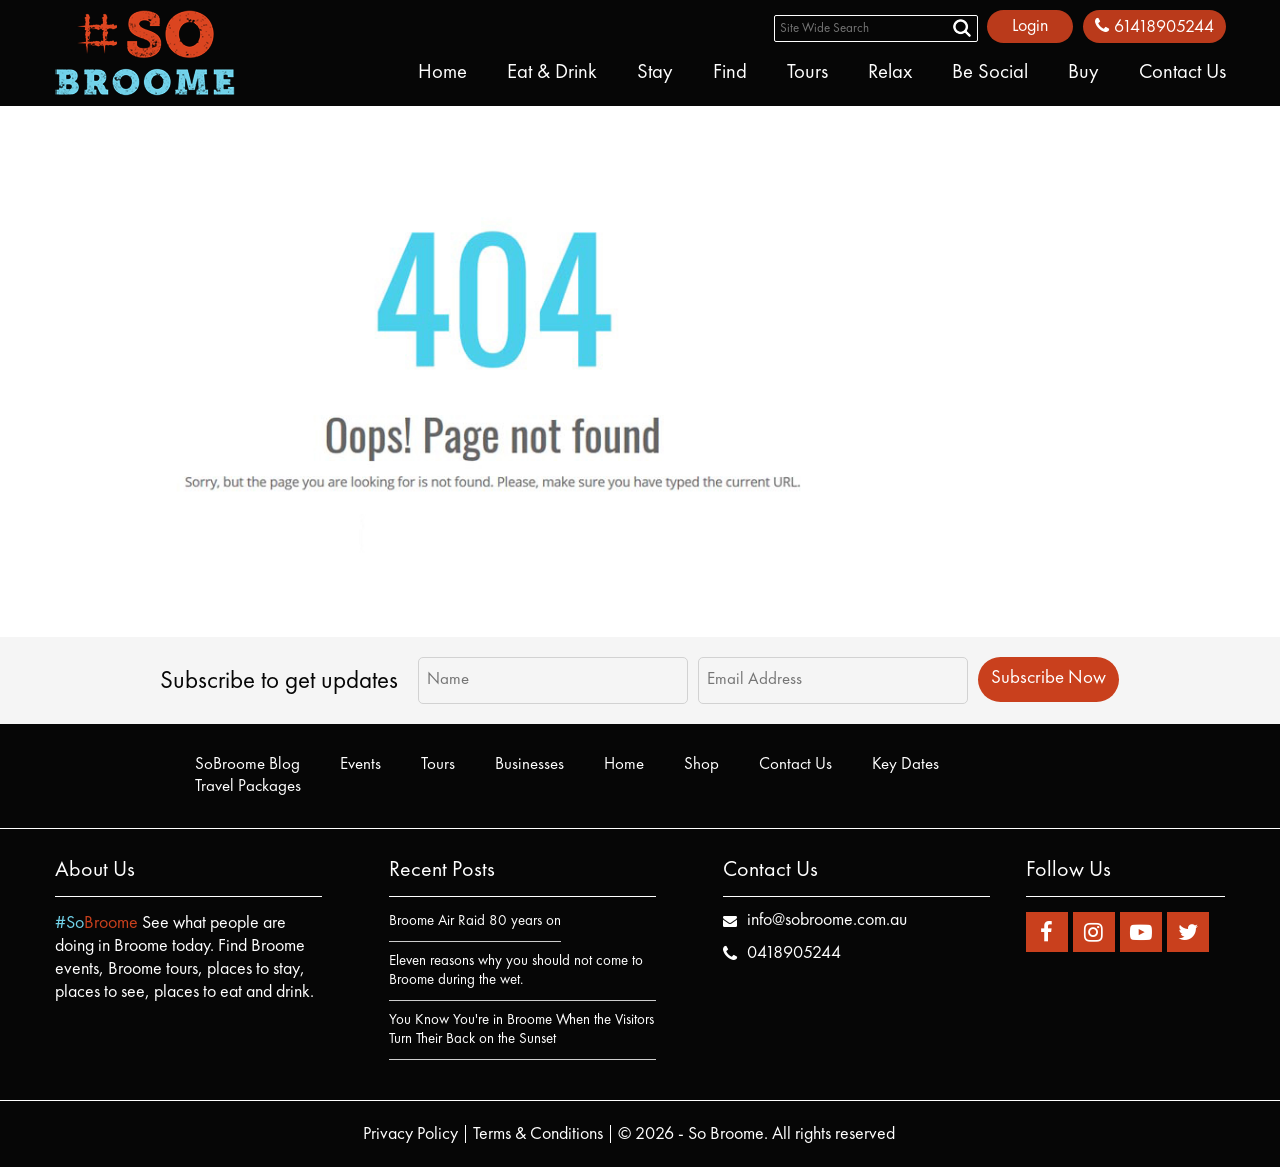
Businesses (529, 764)
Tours (807, 73)
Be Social (990, 73)
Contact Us (1182, 73)
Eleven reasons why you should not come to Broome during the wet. (516, 971)
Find (730, 73)
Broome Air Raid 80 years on (475, 921)
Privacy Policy (410, 1134)
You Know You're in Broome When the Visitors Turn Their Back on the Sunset (521, 1030)
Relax (890, 73)
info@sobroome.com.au (827, 920)
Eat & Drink (552, 73)
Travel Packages (248, 786)
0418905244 (794, 953)
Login (1030, 26)
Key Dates (905, 764)
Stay (655, 73)
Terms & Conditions (538, 1134)
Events (360, 764)
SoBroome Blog (247, 764)
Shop (701, 764)
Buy (1083, 73)
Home (442, 73)
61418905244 (1154, 26)
